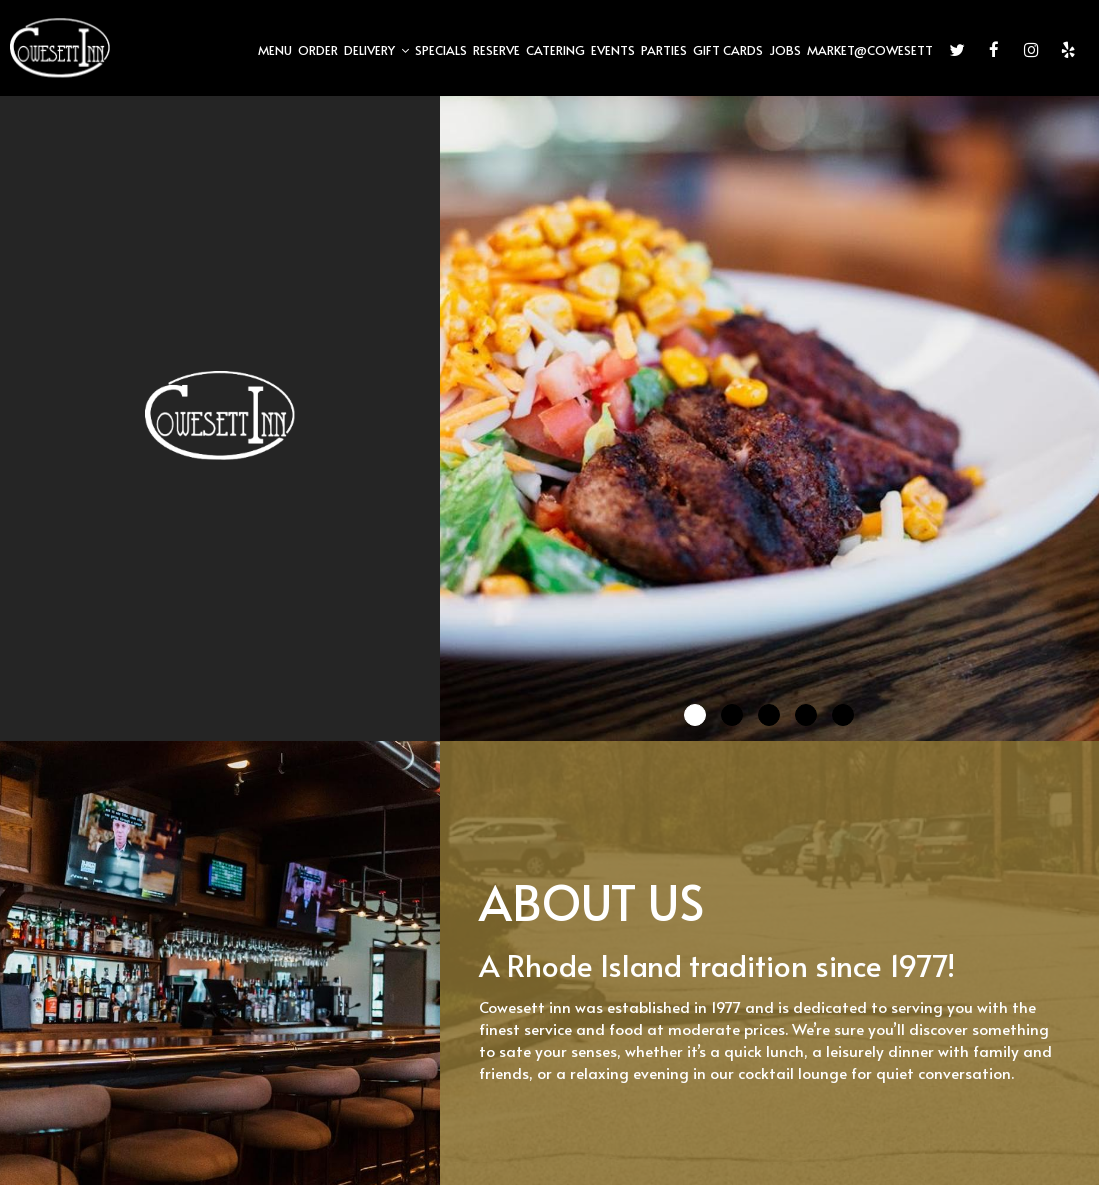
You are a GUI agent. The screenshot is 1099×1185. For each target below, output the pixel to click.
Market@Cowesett (870, 50)
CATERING (555, 50)
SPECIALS (441, 50)
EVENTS (613, 50)
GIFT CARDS (728, 50)
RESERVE (496, 50)
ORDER (318, 50)
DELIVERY (376, 50)
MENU (275, 50)
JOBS (785, 50)
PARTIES (664, 50)
